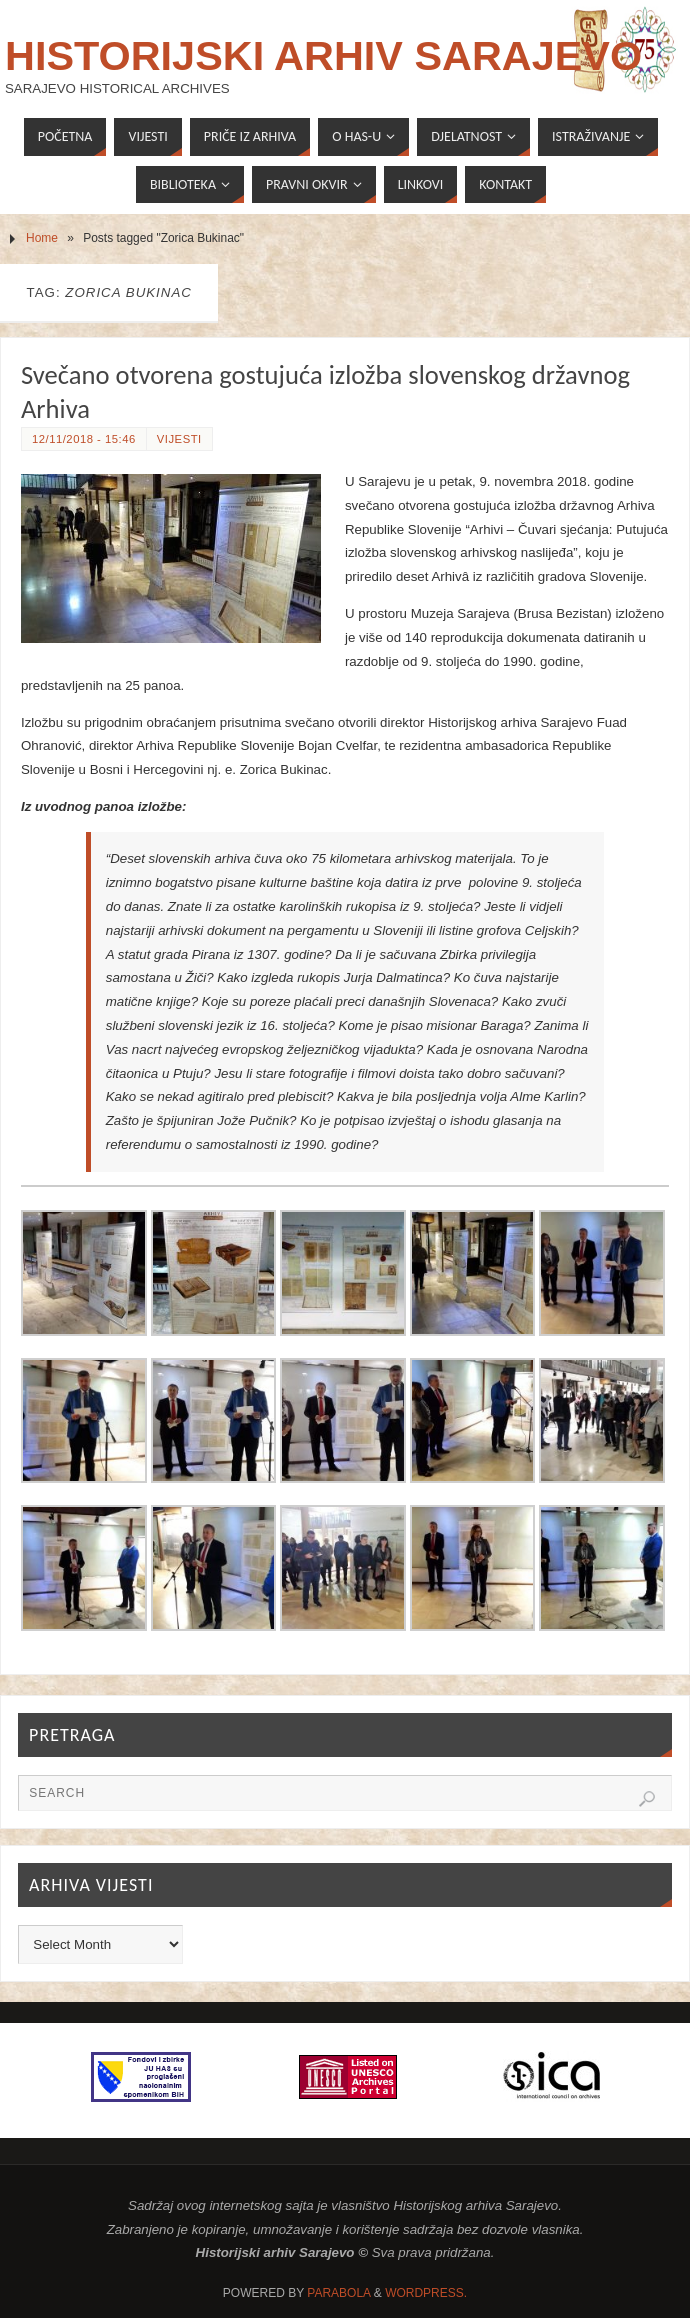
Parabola (338, 2293)
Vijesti (179, 439)
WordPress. (426, 2293)
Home (42, 238)
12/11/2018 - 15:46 (84, 439)
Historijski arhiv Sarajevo (323, 56)
